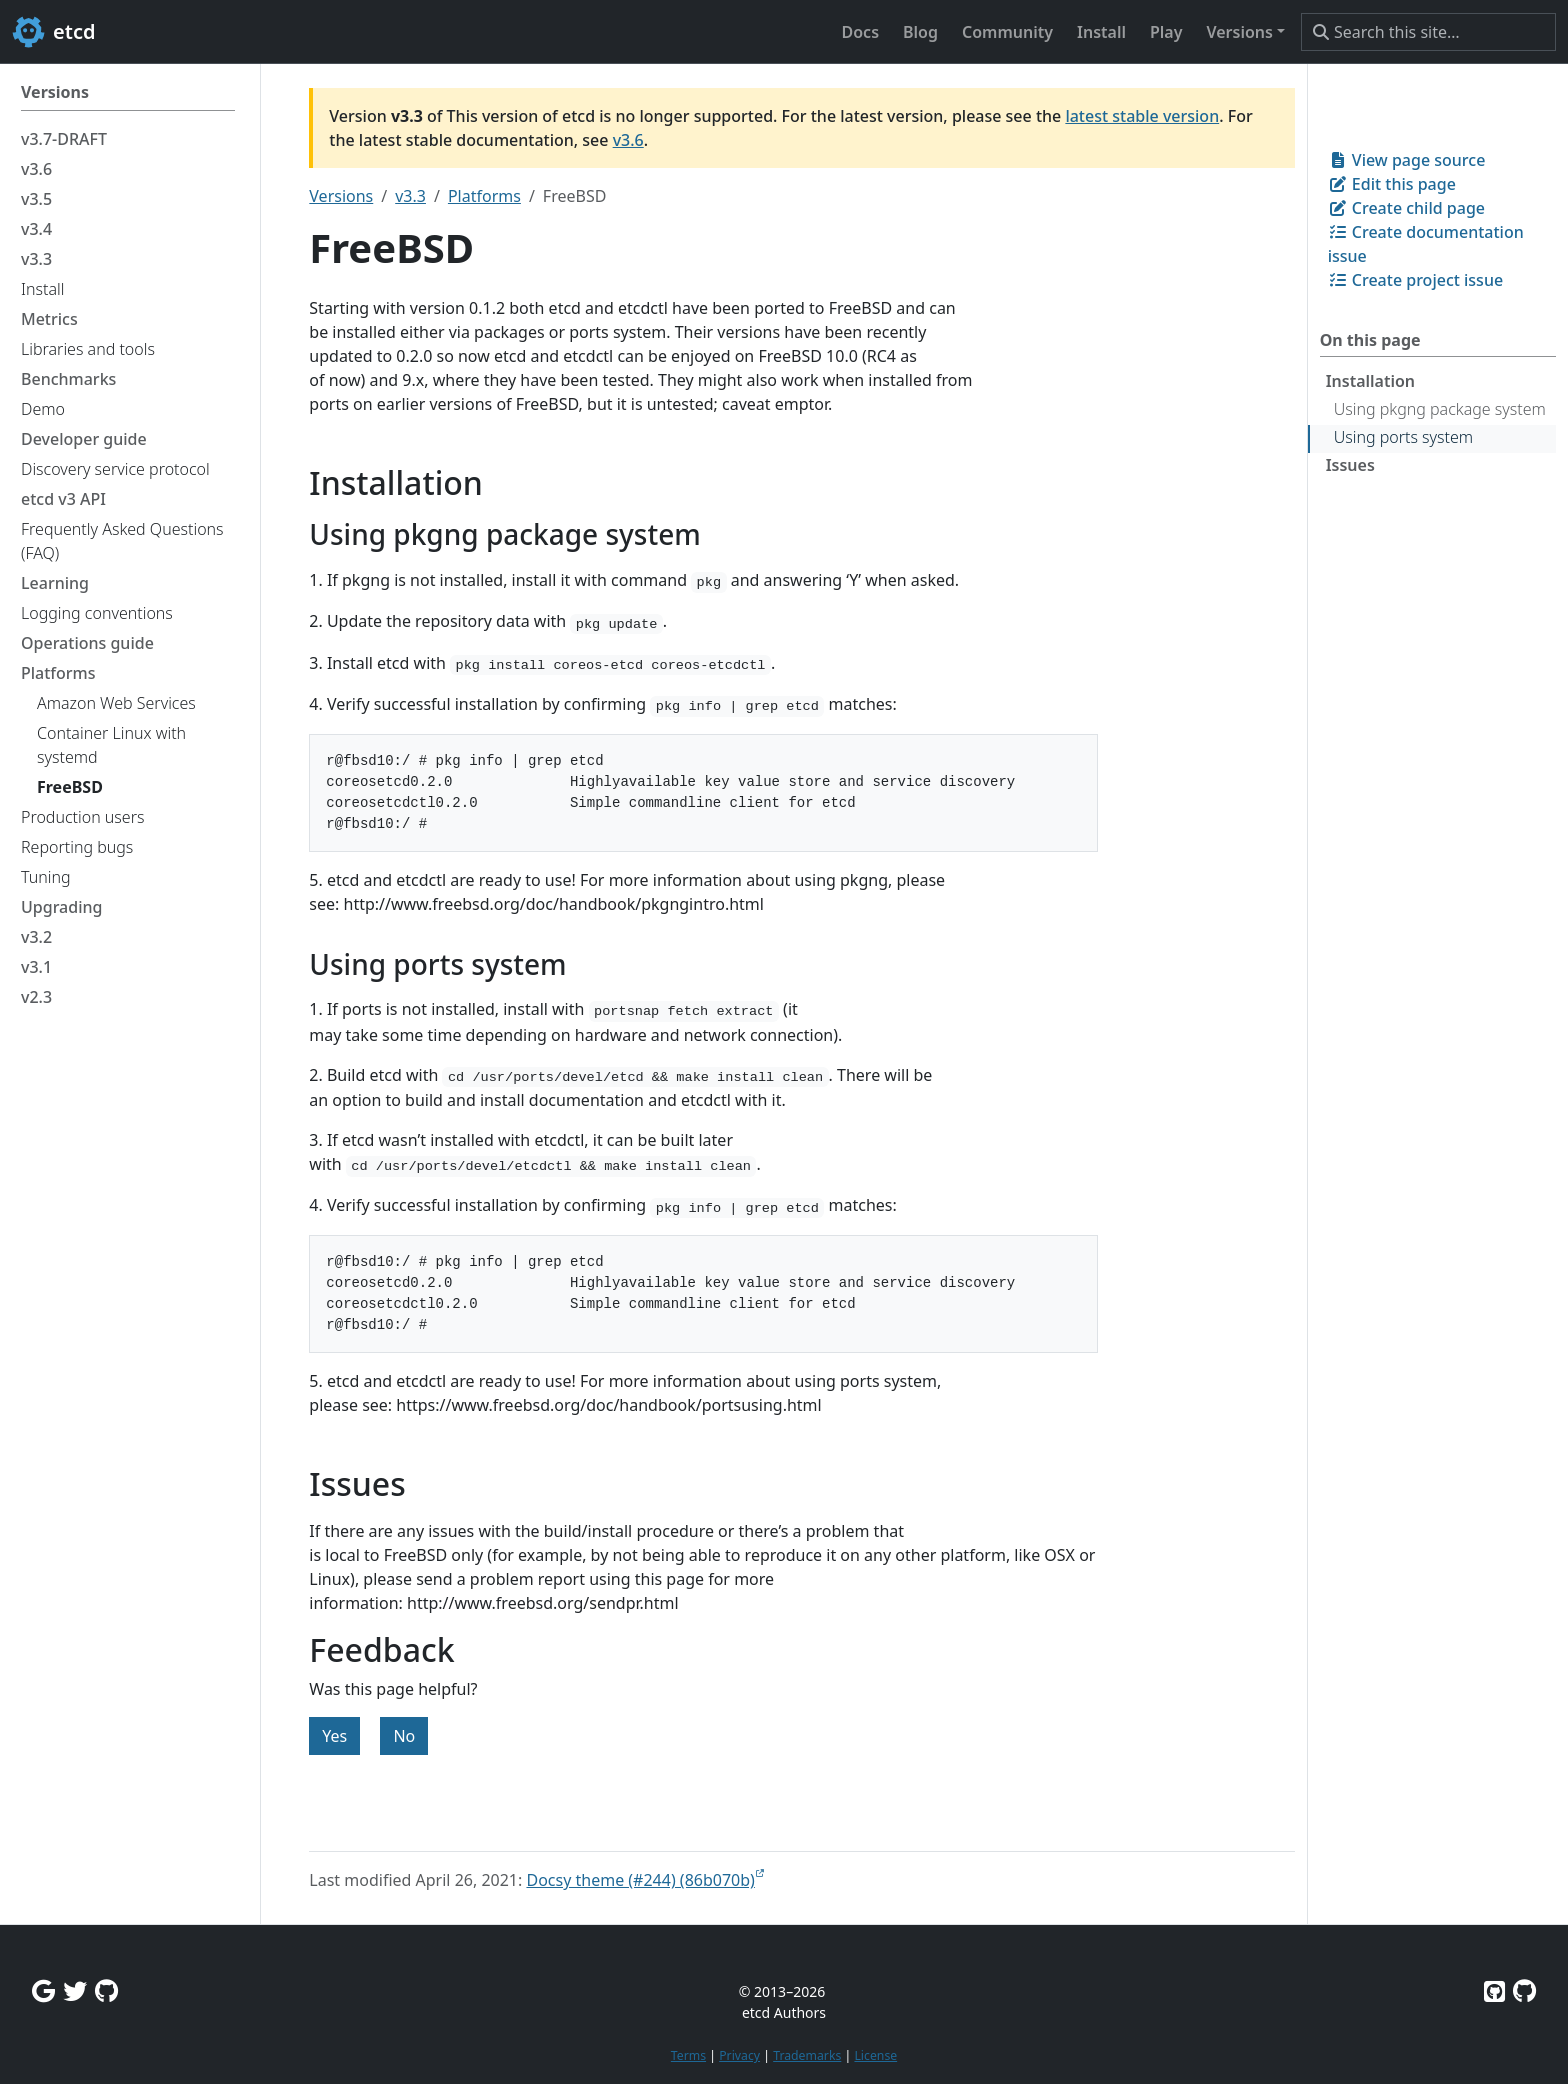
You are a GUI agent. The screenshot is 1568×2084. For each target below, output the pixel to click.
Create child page (1406, 208)
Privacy (739, 2055)
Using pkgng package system (1440, 409)
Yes (334, 1736)
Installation (1370, 381)
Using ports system (1403, 437)
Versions (341, 196)
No (404, 1736)
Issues (1350, 465)
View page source (1407, 160)
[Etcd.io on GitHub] (1524, 1990)
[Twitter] (75, 1990)
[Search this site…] (1428, 32)
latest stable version (1142, 116)
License (875, 2055)
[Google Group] (43, 1990)
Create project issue (1415, 280)
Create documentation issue (1426, 244)
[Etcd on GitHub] (1494, 1990)
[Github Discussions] (106, 1990)
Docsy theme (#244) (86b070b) (640, 1880)
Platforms (484, 196)
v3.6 (628, 140)
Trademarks (807, 2055)
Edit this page (1392, 184)
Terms (688, 2055)
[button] (1245, 32)
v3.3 (410, 196)
